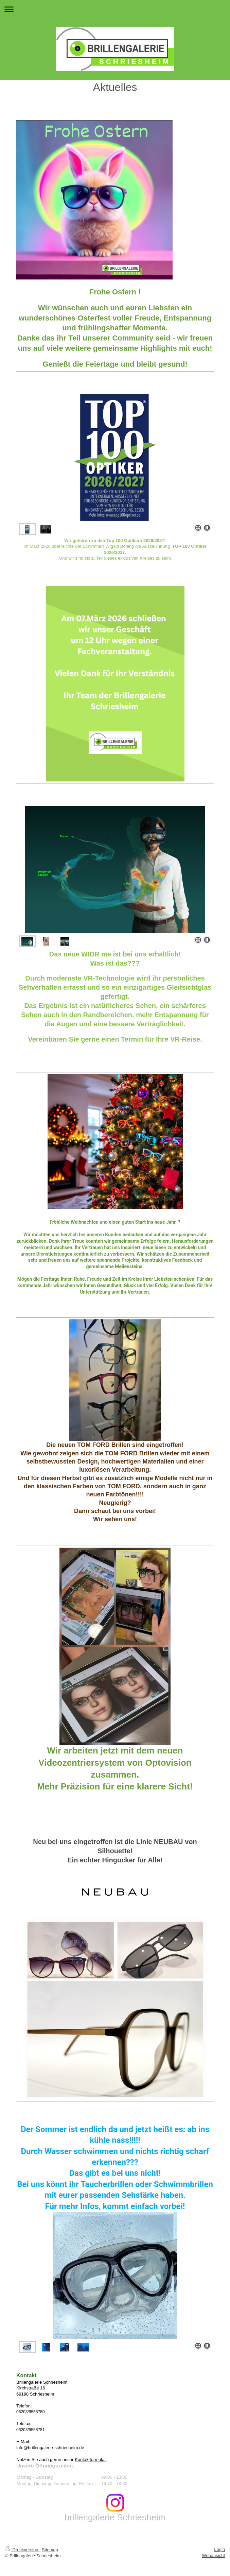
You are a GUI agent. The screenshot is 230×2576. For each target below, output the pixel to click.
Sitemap (50, 2549)
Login (219, 2549)
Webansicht (213, 2555)
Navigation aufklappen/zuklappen (115, 9)
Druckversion (22, 2549)
